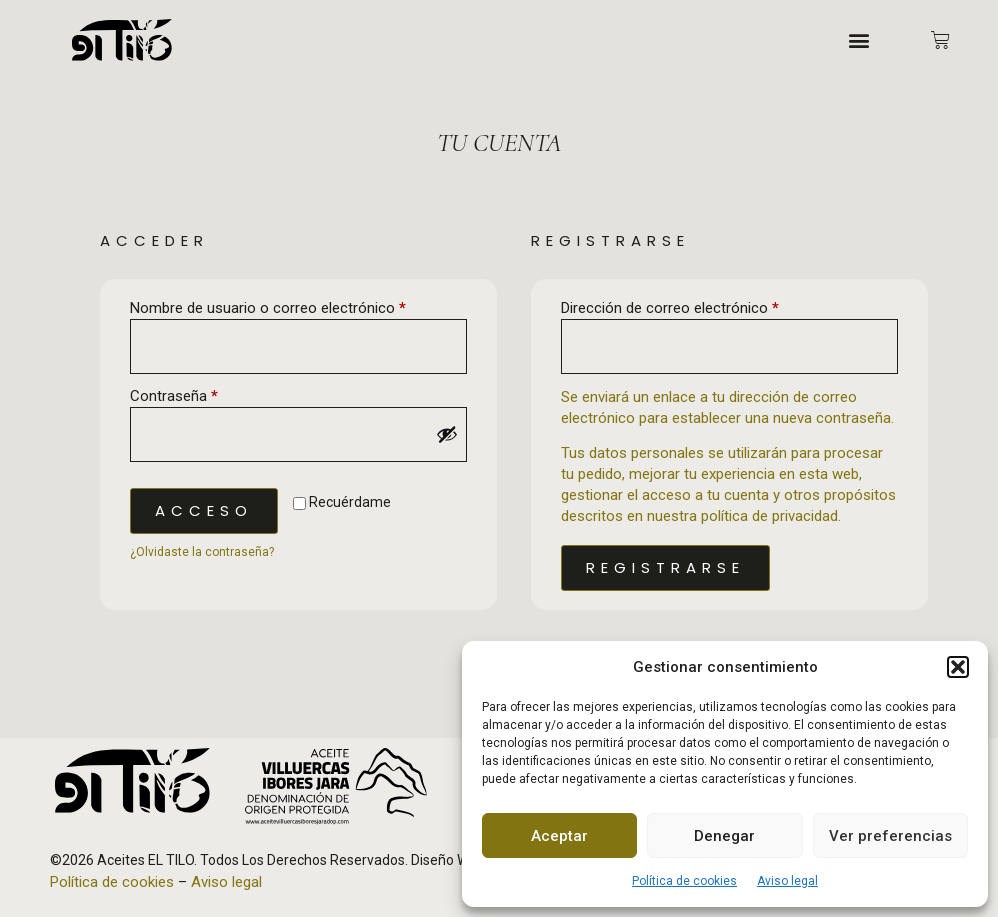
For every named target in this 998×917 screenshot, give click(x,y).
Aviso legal (787, 881)
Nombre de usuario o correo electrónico (299, 307)
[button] (958, 667)
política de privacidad (769, 516)
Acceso (204, 510)
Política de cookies (684, 881)
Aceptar (559, 836)
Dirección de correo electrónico (705, 307)
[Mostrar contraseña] (447, 434)
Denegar (724, 836)
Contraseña (209, 395)
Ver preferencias (890, 836)
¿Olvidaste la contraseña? (202, 552)
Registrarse (665, 567)
